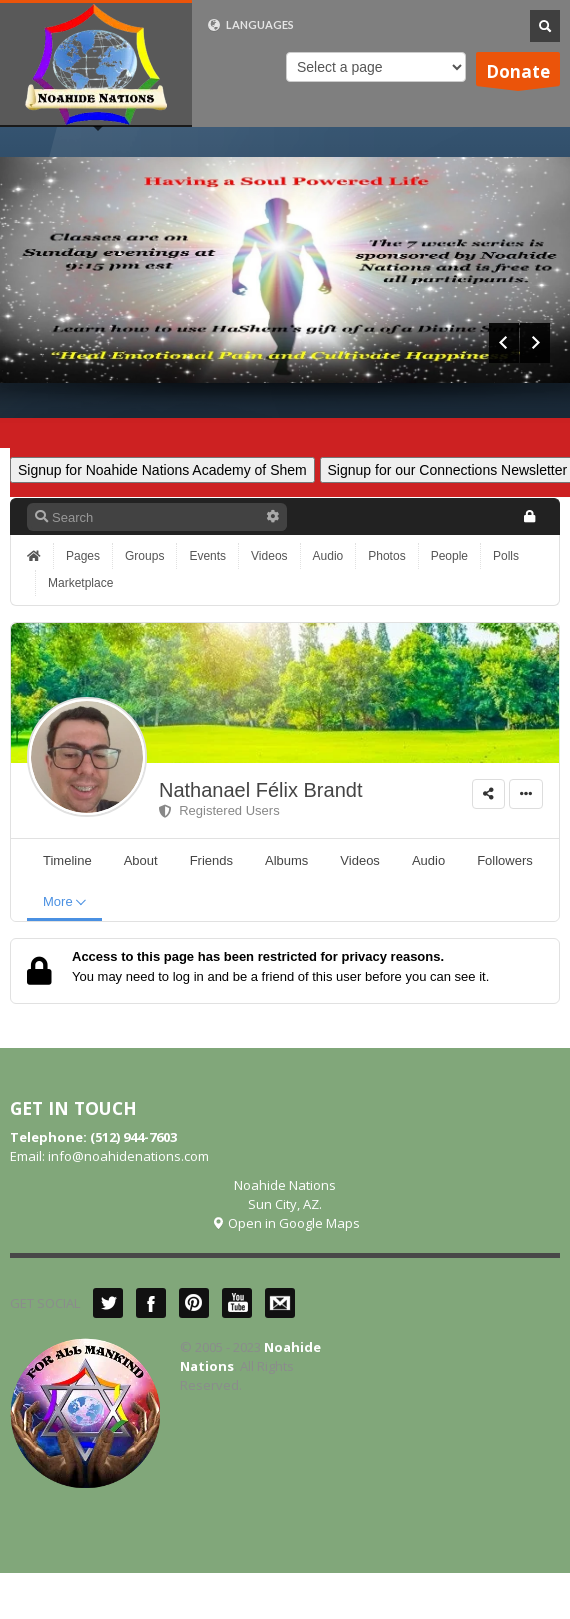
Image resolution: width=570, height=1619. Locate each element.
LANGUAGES (250, 25)
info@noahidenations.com (128, 1156)
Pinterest (194, 1303)
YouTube (237, 1303)
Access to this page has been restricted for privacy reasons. (258, 956)
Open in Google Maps (285, 1223)
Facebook (151, 1303)
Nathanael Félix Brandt (260, 790)
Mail (280, 1303)
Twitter (108, 1303)
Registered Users (219, 810)
